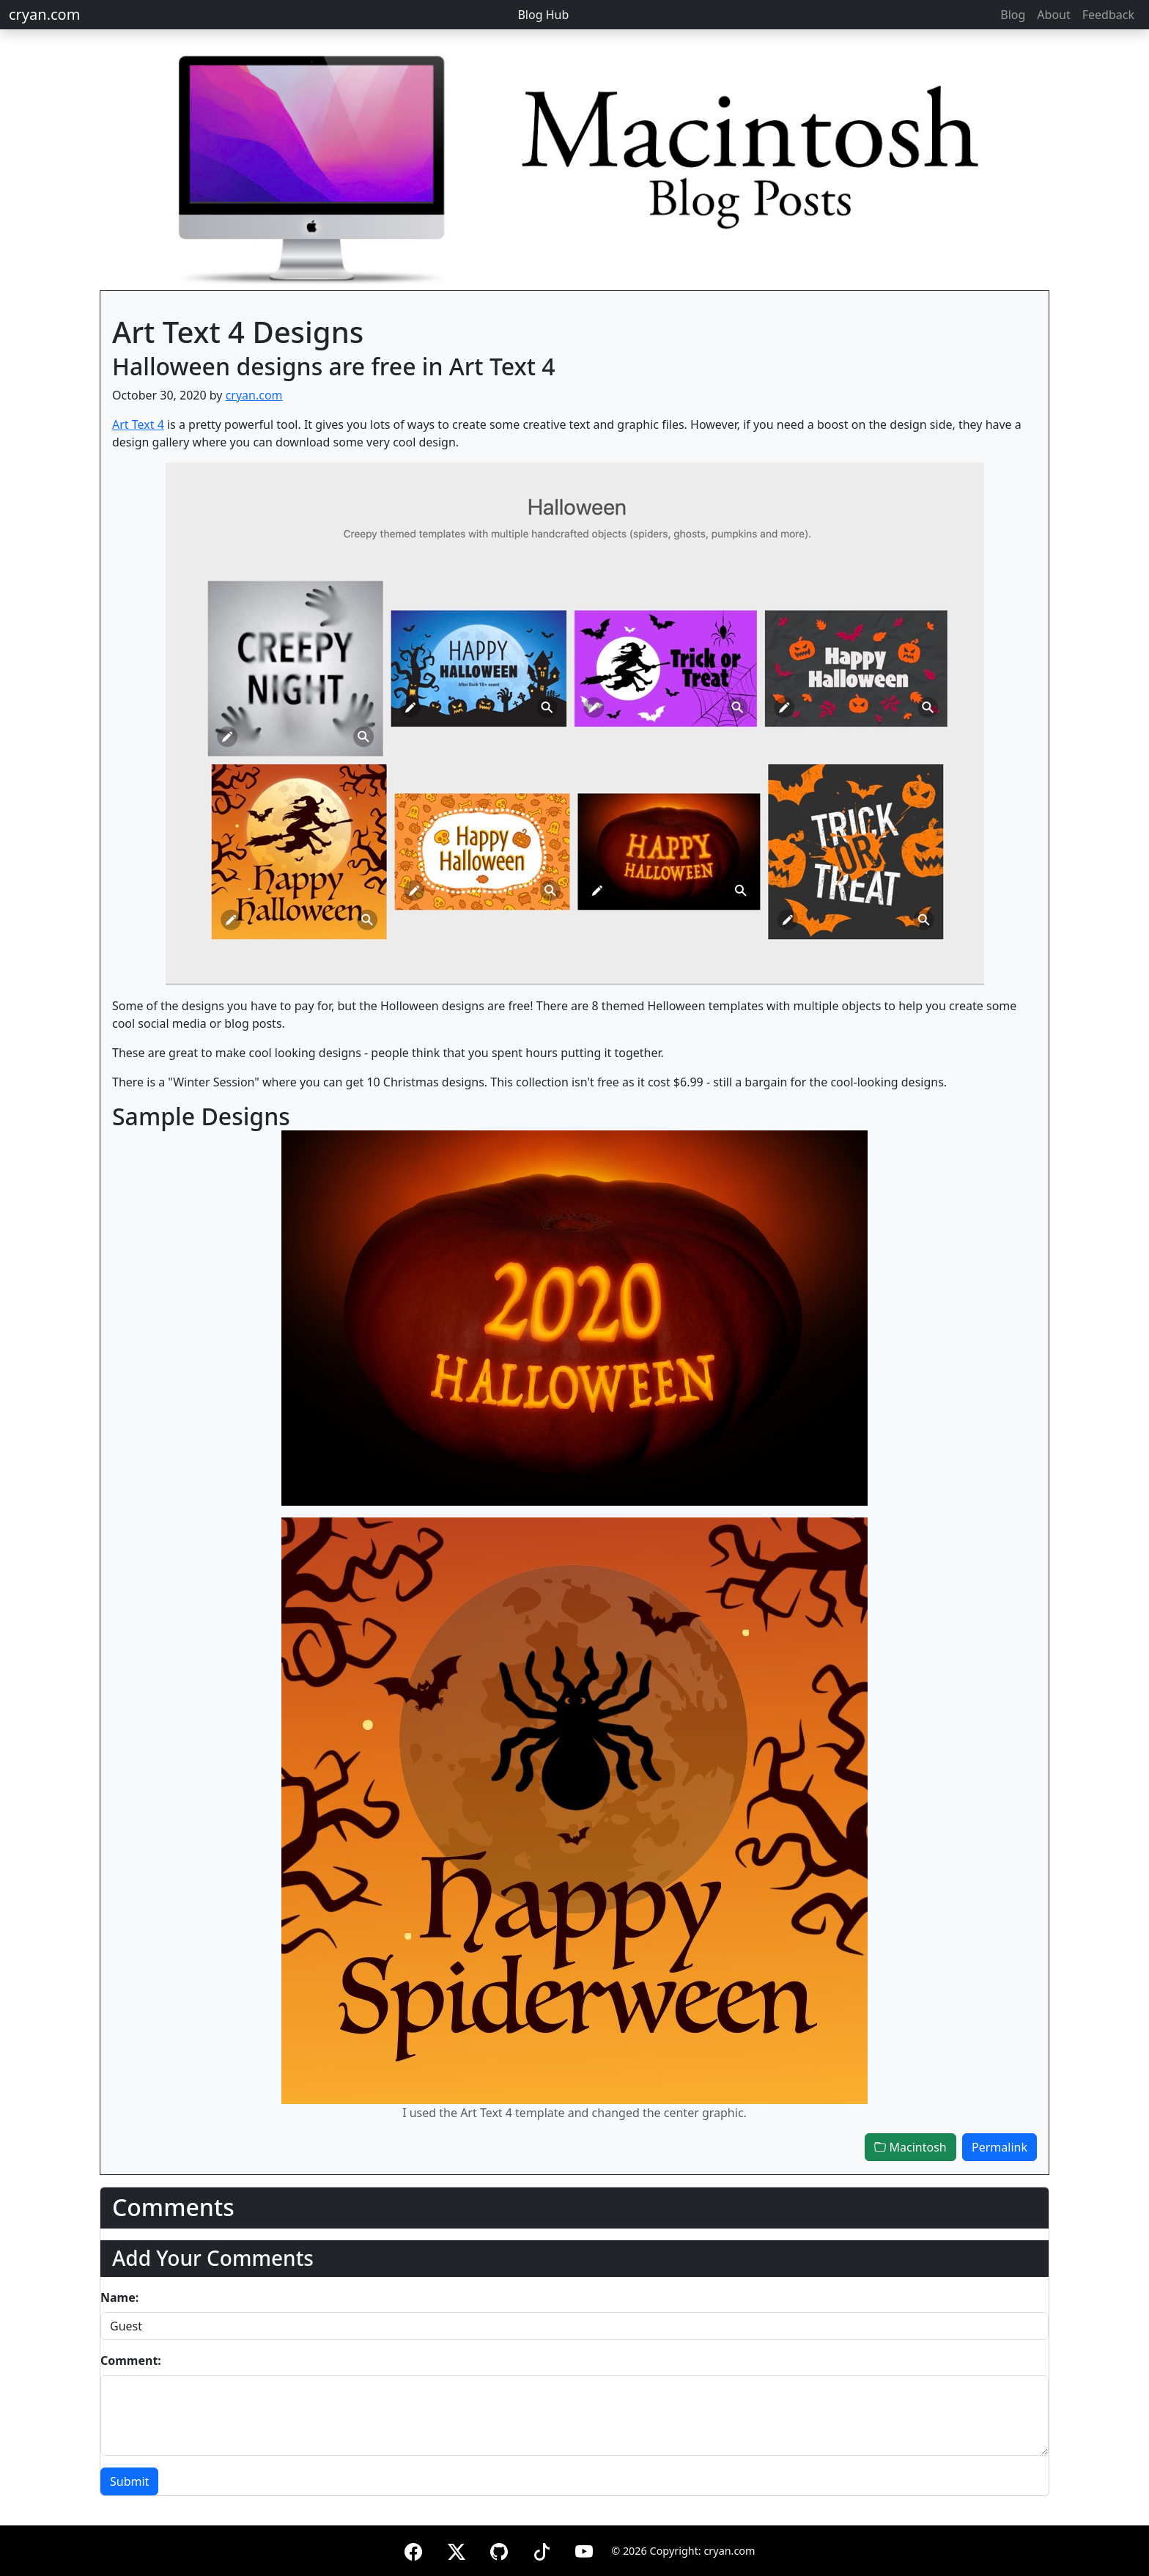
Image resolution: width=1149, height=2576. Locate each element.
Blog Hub (543, 15)
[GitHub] (499, 2549)
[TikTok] (541, 2549)
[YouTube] (584, 2549)
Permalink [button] (999, 2147)
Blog (1012, 15)
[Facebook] (413, 2549)
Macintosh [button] (910, 2147)
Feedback (1108, 15)
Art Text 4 (138, 424)
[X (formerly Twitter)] (456, 2549)
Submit (129, 2481)
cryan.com (44, 14)
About (1053, 15)
